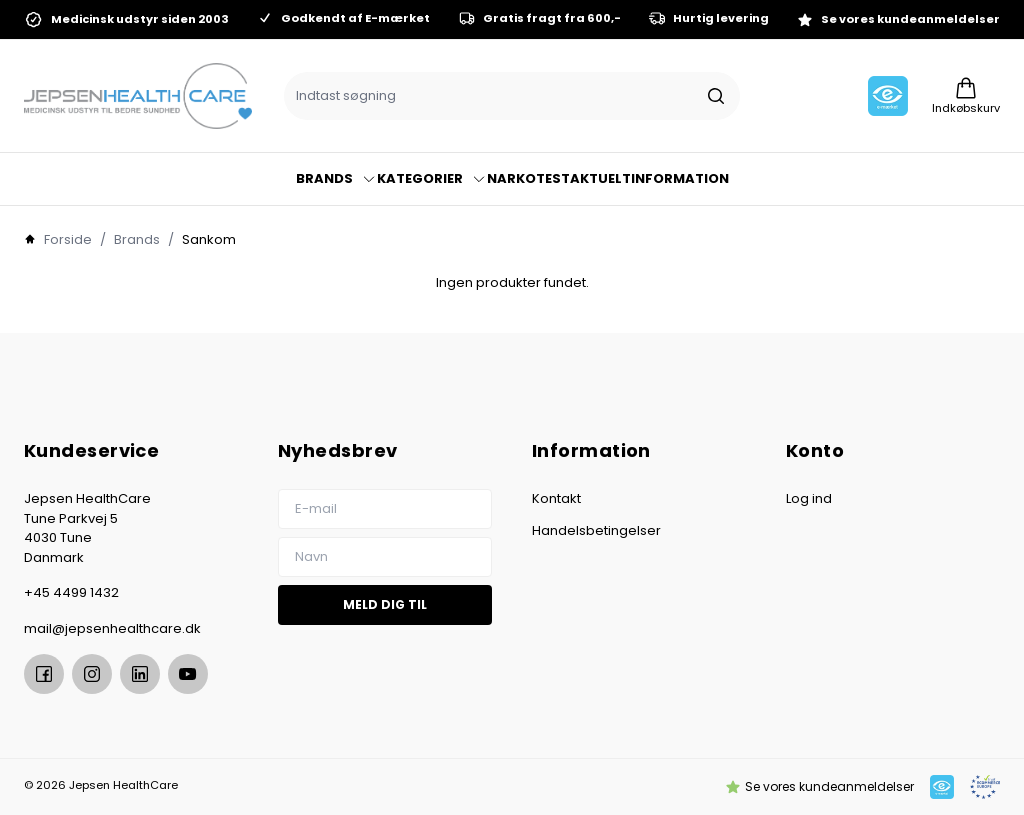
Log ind (809, 498)
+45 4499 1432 (71, 592)
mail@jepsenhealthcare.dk (112, 628)
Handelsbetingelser (596, 530)
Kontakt (556, 498)
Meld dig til (385, 604)
